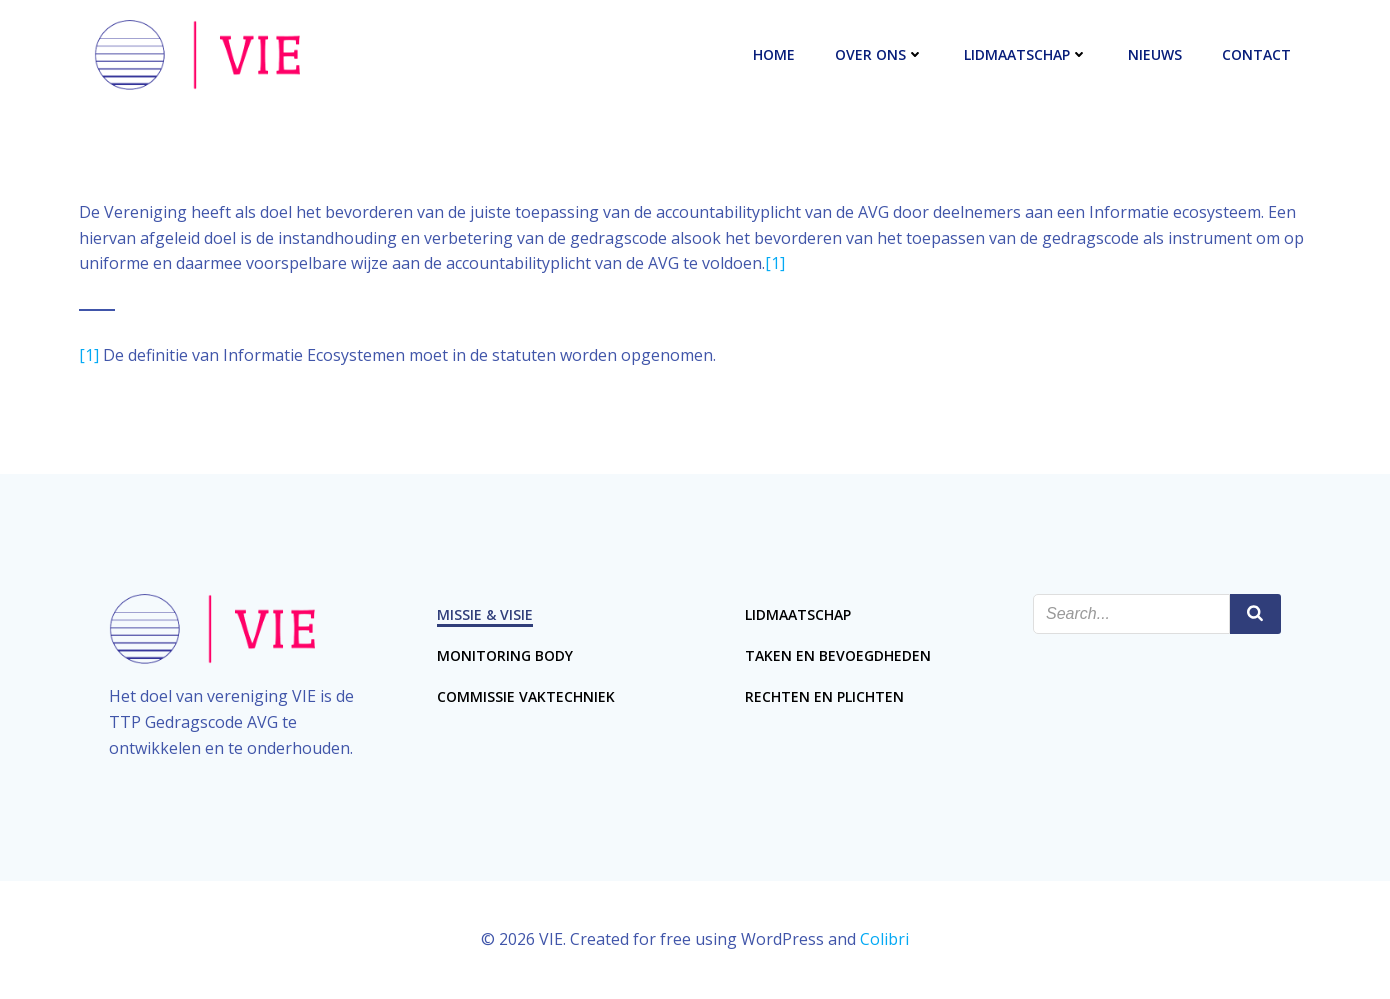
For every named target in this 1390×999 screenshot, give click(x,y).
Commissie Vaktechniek (526, 696)
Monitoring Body (505, 655)
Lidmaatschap (1026, 54)
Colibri (884, 939)
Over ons (879, 54)
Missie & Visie (485, 614)
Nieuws (1155, 54)
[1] (775, 263)
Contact (1256, 54)
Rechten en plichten (824, 696)
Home (774, 54)
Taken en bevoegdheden (838, 655)
